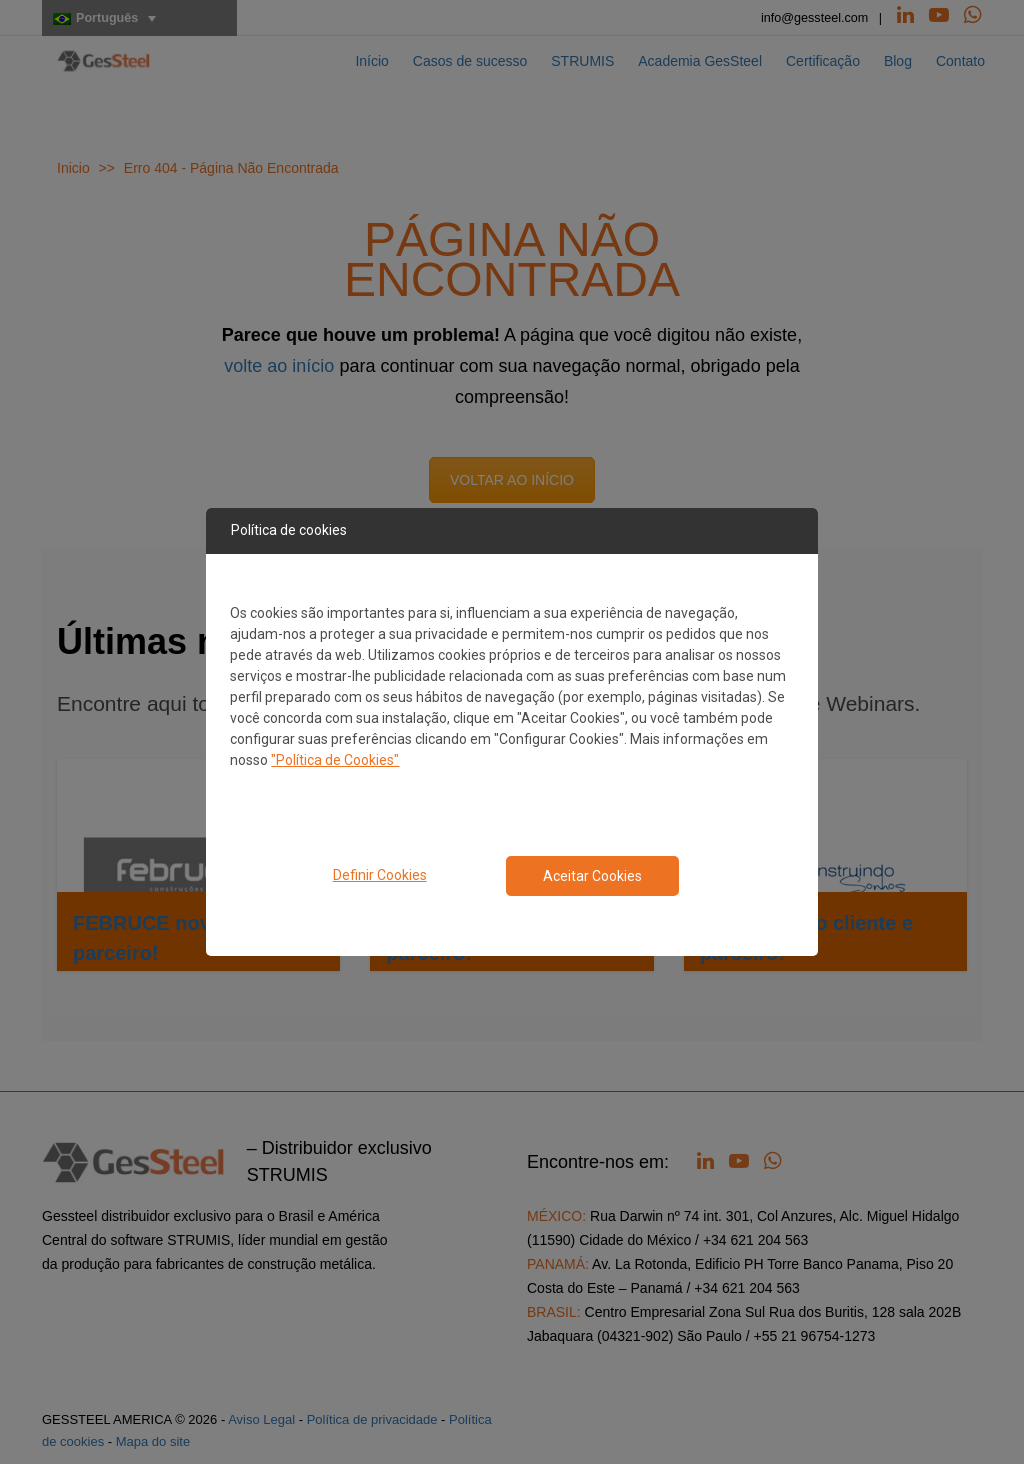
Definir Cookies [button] (380, 875)
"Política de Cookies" (335, 760)
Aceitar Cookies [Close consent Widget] (592, 876)
